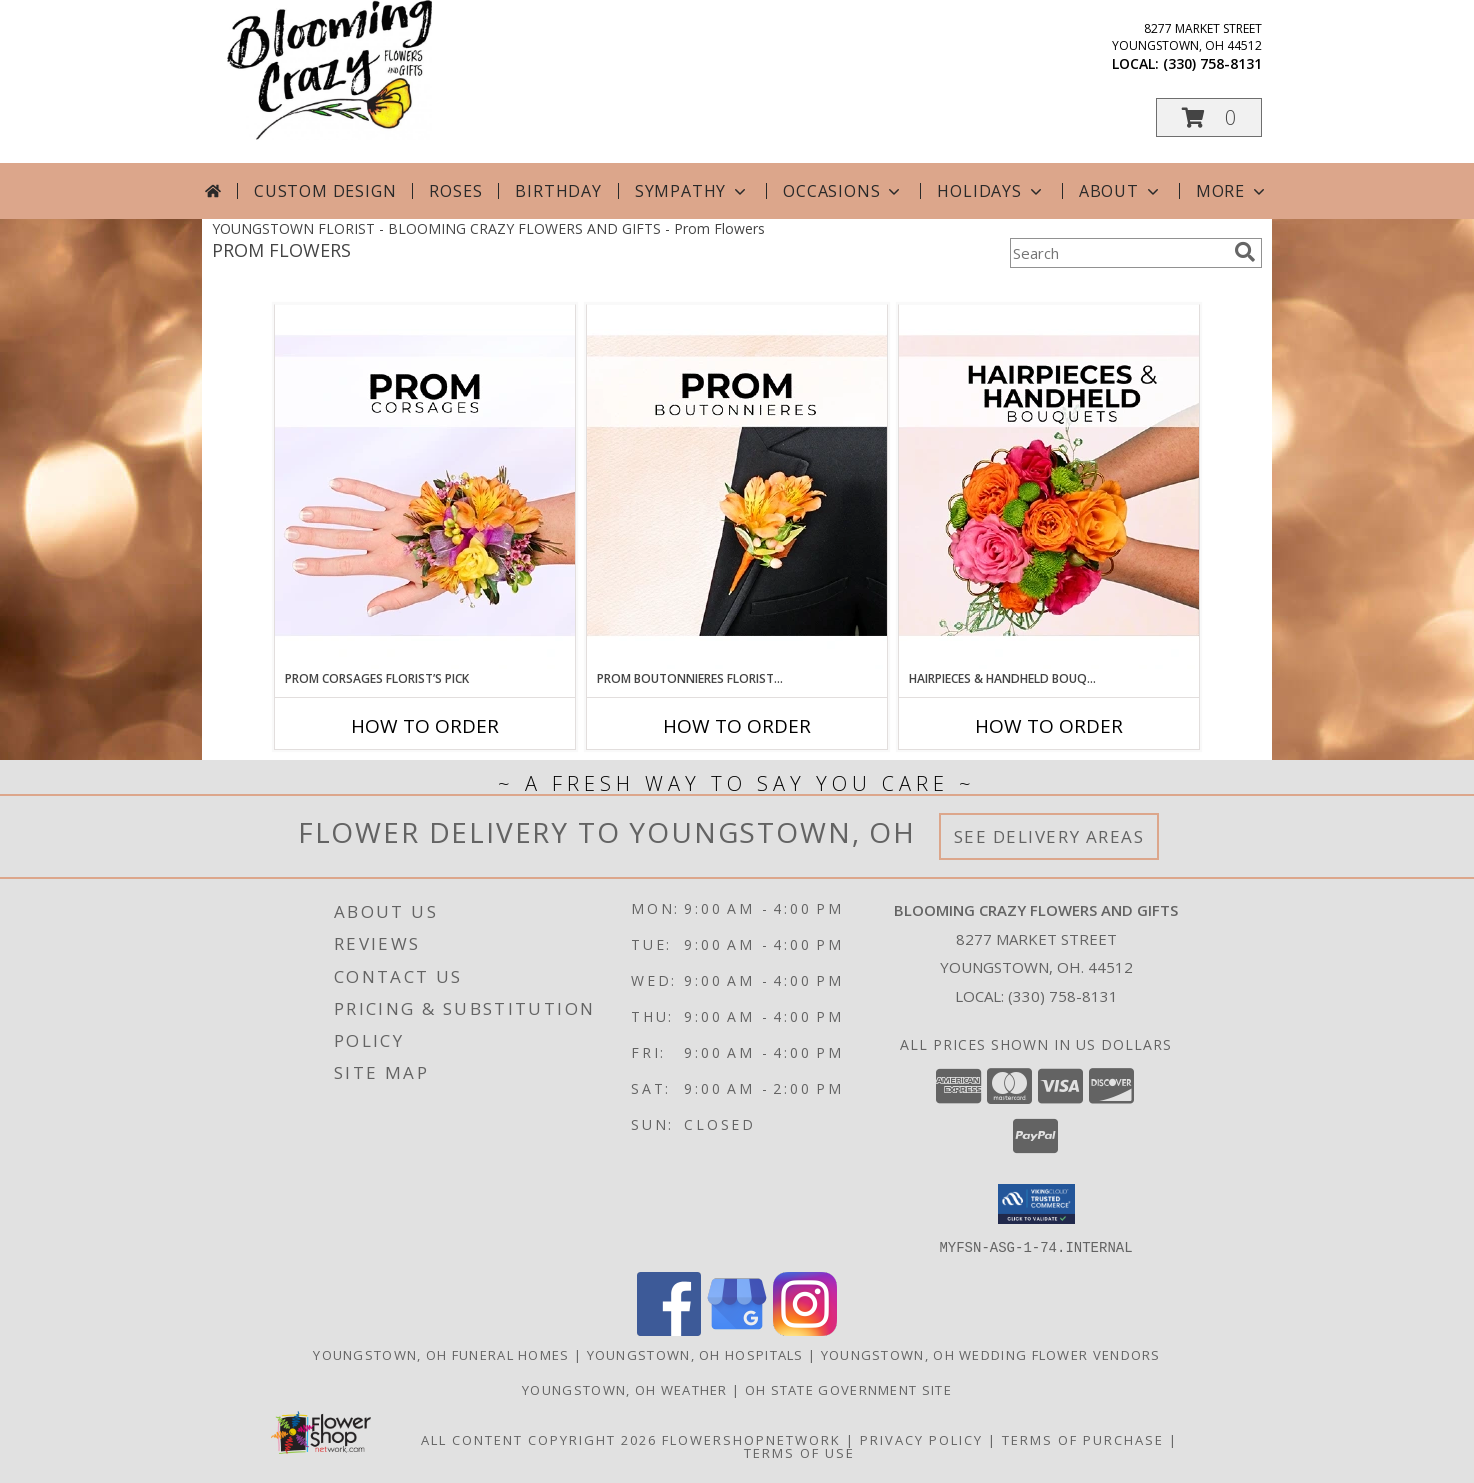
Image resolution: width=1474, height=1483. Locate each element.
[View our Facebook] (669, 1329)
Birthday (558, 191)
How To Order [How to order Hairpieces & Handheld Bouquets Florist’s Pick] (1049, 726)
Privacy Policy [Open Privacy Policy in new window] (921, 1439)
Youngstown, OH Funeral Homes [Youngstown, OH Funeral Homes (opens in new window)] (441, 1354)
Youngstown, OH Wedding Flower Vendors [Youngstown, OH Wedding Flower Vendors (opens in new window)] (991, 1354)
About (1121, 191)
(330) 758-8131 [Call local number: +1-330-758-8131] (1212, 63)
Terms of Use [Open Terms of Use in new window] (799, 1452)
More (1232, 191)
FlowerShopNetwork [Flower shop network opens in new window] (751, 1439)
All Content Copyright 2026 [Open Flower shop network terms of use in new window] (539, 1439)
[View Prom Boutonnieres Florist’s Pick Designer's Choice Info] (737, 487)
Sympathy (692, 191)
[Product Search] (1118, 253)
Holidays (991, 191)
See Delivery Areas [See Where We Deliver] (1049, 836)
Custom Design (325, 191)
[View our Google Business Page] (737, 1329)
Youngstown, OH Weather (625, 1389)
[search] (1245, 252)
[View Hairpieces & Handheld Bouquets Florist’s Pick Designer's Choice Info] (1049, 487)
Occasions (843, 191)
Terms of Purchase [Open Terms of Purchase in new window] (1083, 1439)
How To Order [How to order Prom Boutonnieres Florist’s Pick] (737, 726)
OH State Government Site (848, 1389)
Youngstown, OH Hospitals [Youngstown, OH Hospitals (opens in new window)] (695, 1354)
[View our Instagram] (805, 1329)
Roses (455, 191)
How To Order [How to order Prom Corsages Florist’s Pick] (425, 726)
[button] (1209, 117)
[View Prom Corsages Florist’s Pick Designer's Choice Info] (425, 487)
